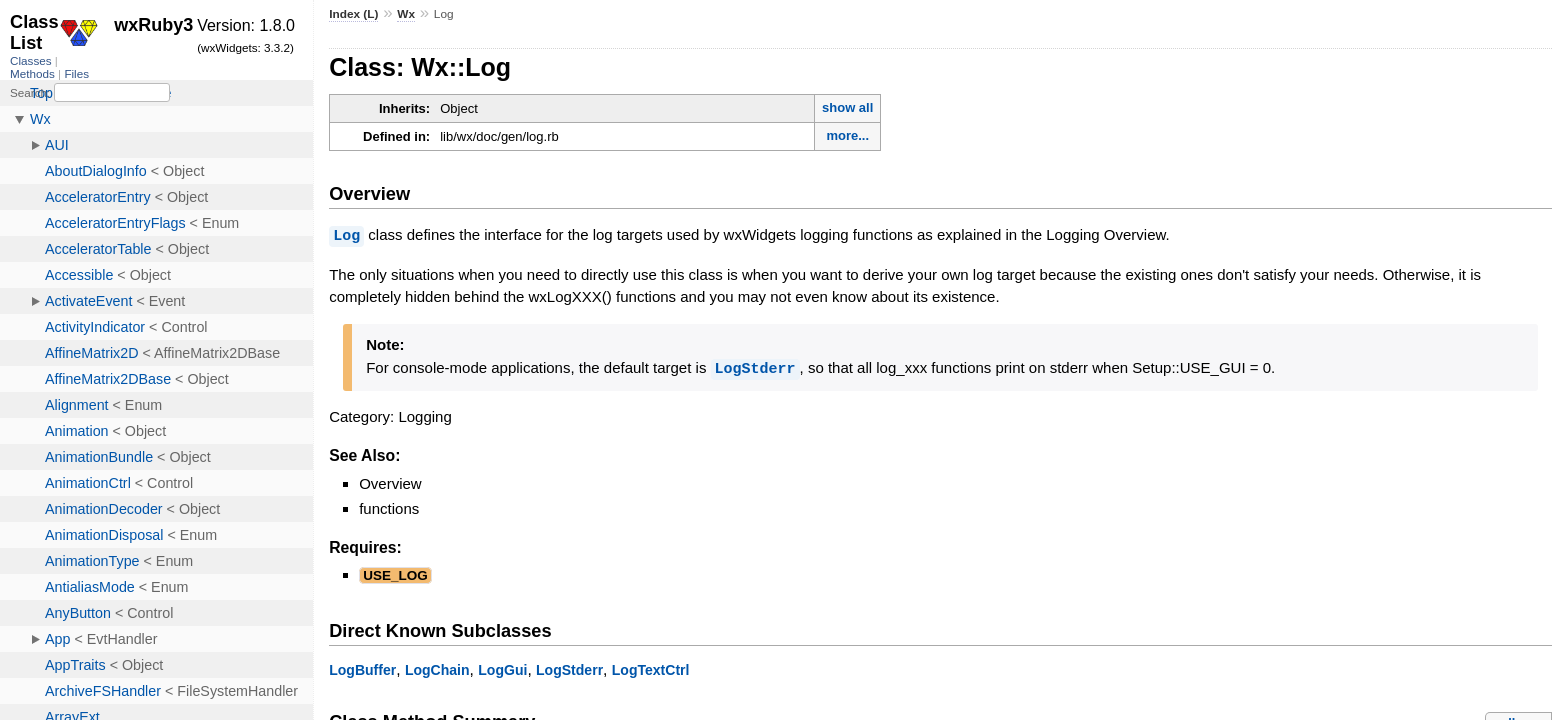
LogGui (502, 668)
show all (847, 107)
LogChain (437, 668)
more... (847, 135)
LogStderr (755, 367)
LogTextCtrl (651, 668)
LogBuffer (362, 668)
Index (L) (353, 14)
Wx (406, 14)
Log (346, 235)
